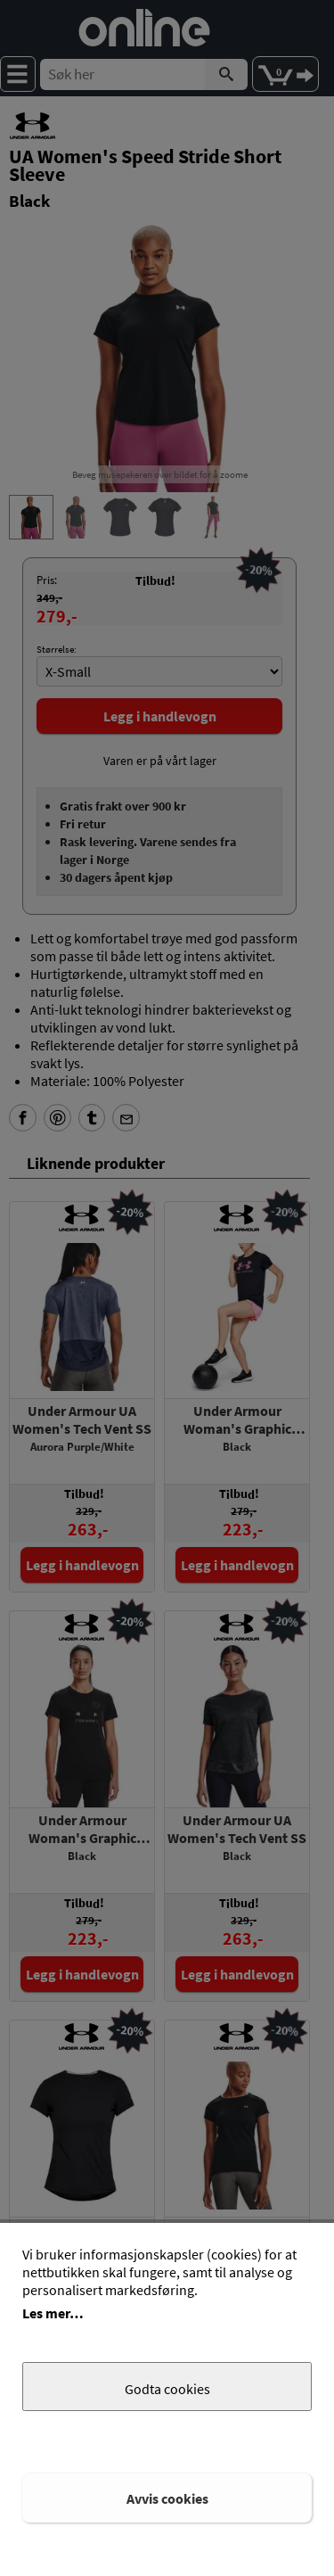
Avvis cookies (167, 2498)
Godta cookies (167, 2389)
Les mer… (53, 2313)
